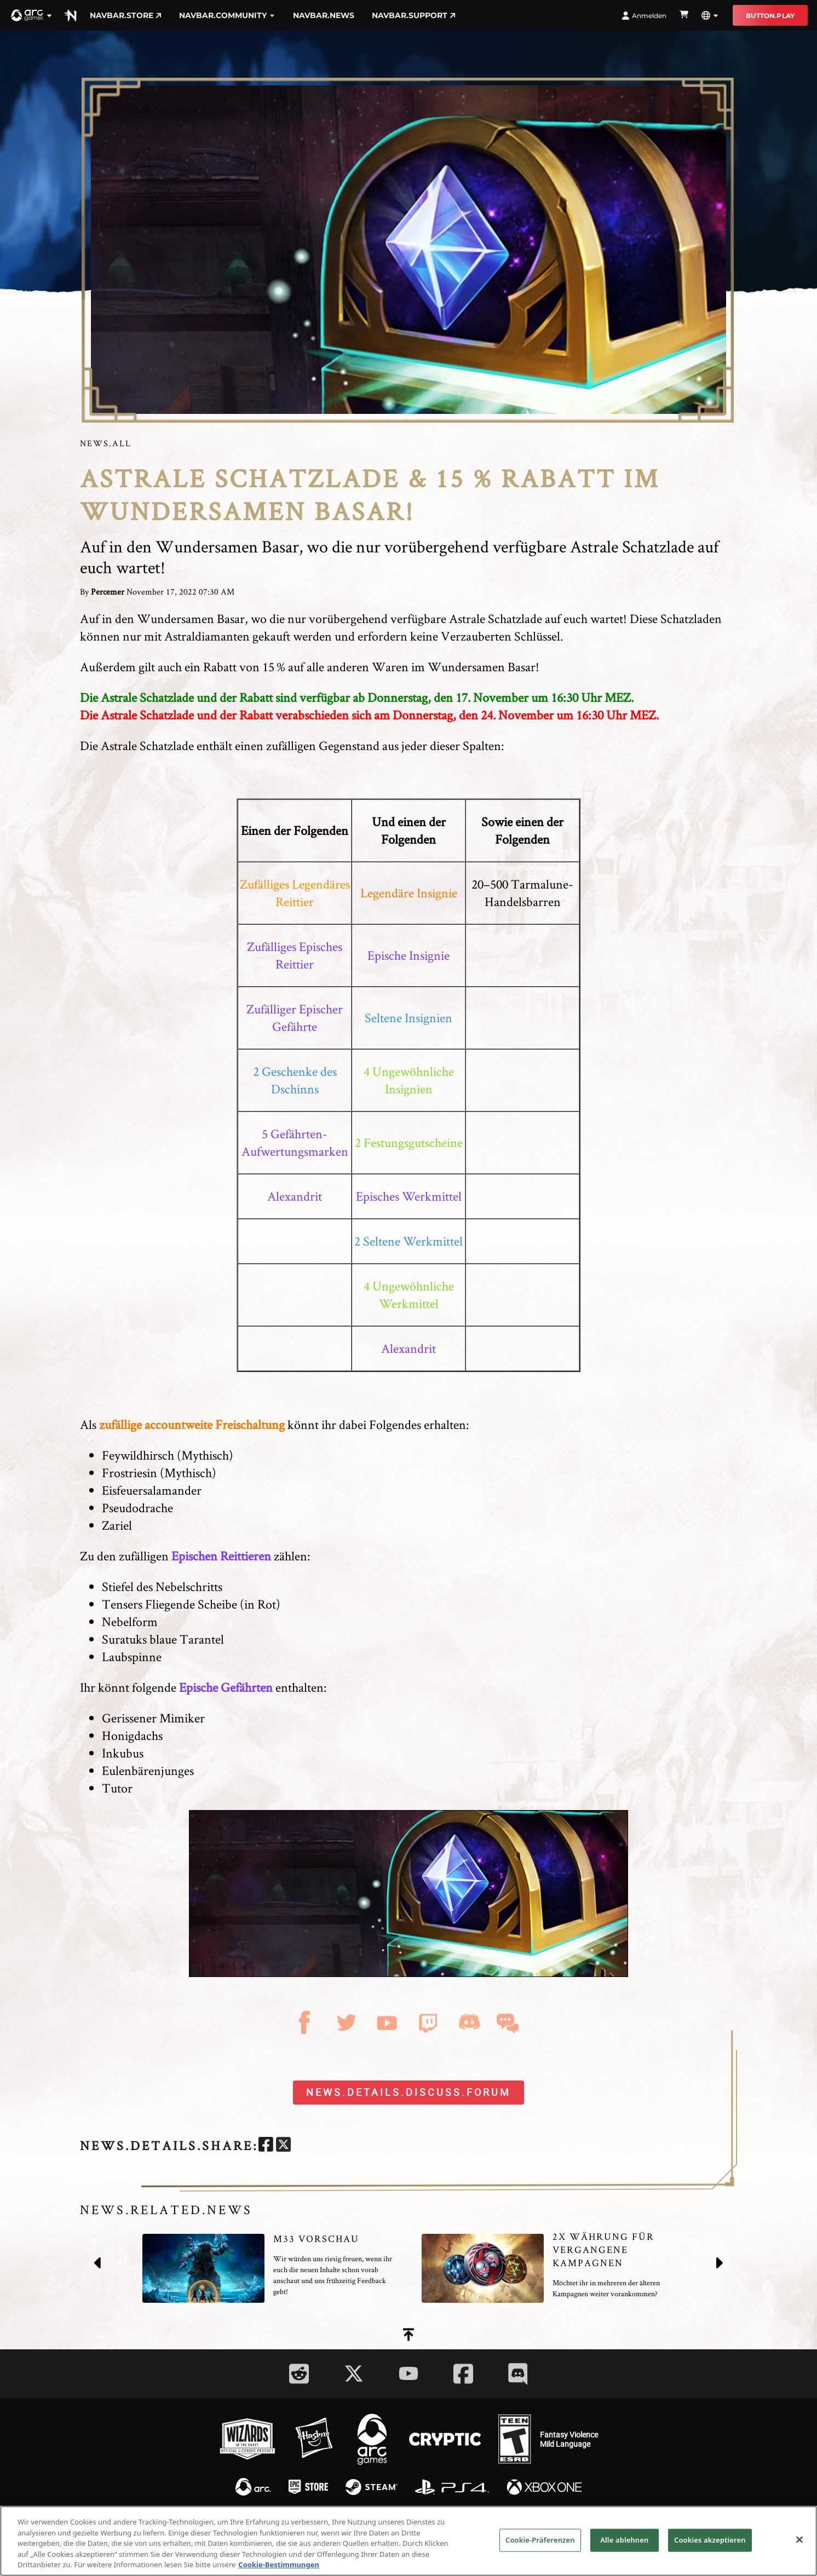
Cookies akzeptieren (710, 2540)
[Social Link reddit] (299, 2373)
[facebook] (265, 2146)
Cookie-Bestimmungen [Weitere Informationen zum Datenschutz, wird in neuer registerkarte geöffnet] (278, 2565)
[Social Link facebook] (463, 2373)
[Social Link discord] (518, 2373)
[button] (32, 15)
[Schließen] (799, 2540)
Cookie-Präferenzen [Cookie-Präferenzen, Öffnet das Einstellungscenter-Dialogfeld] (540, 2540)
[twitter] (283, 2146)
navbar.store (126, 15)
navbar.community (227, 15)
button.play (770, 15)
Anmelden (644, 15)
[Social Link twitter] (354, 2373)
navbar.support (414, 15)
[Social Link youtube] (408, 2373)
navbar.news (323, 15)
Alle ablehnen (624, 2540)
